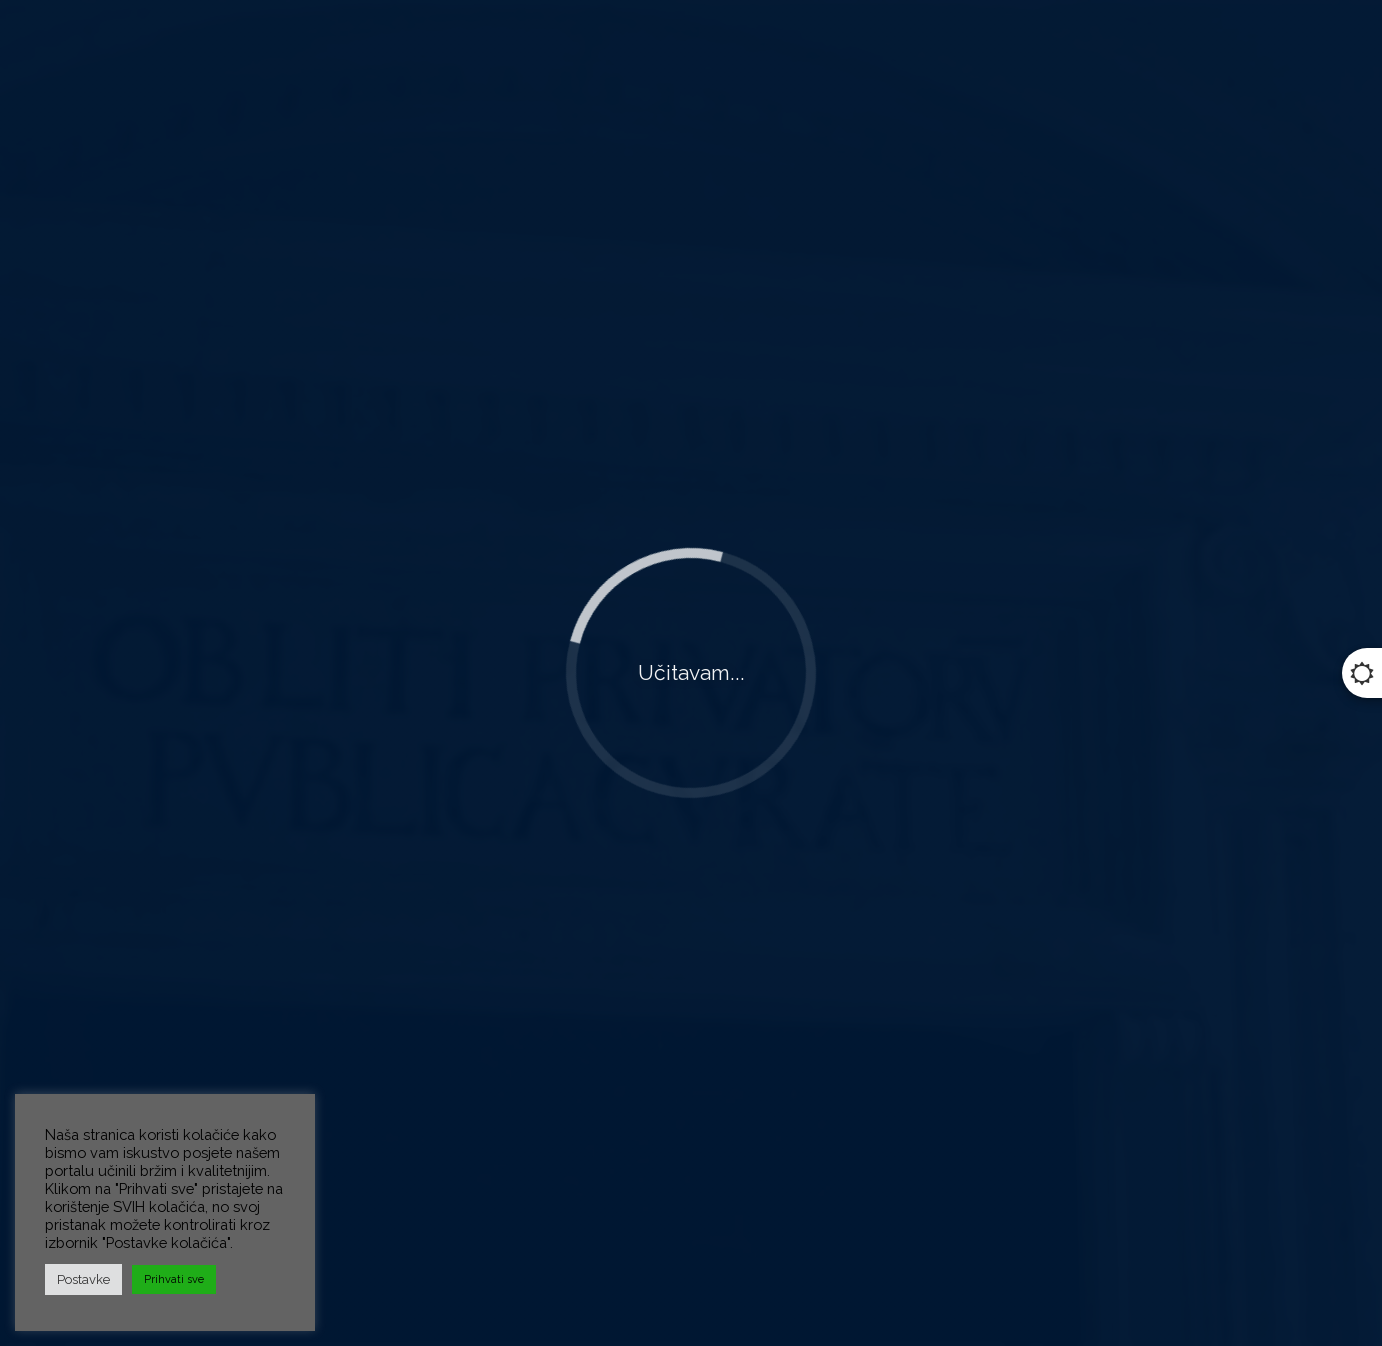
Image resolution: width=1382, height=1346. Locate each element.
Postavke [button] (83, 1279)
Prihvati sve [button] (174, 1279)
